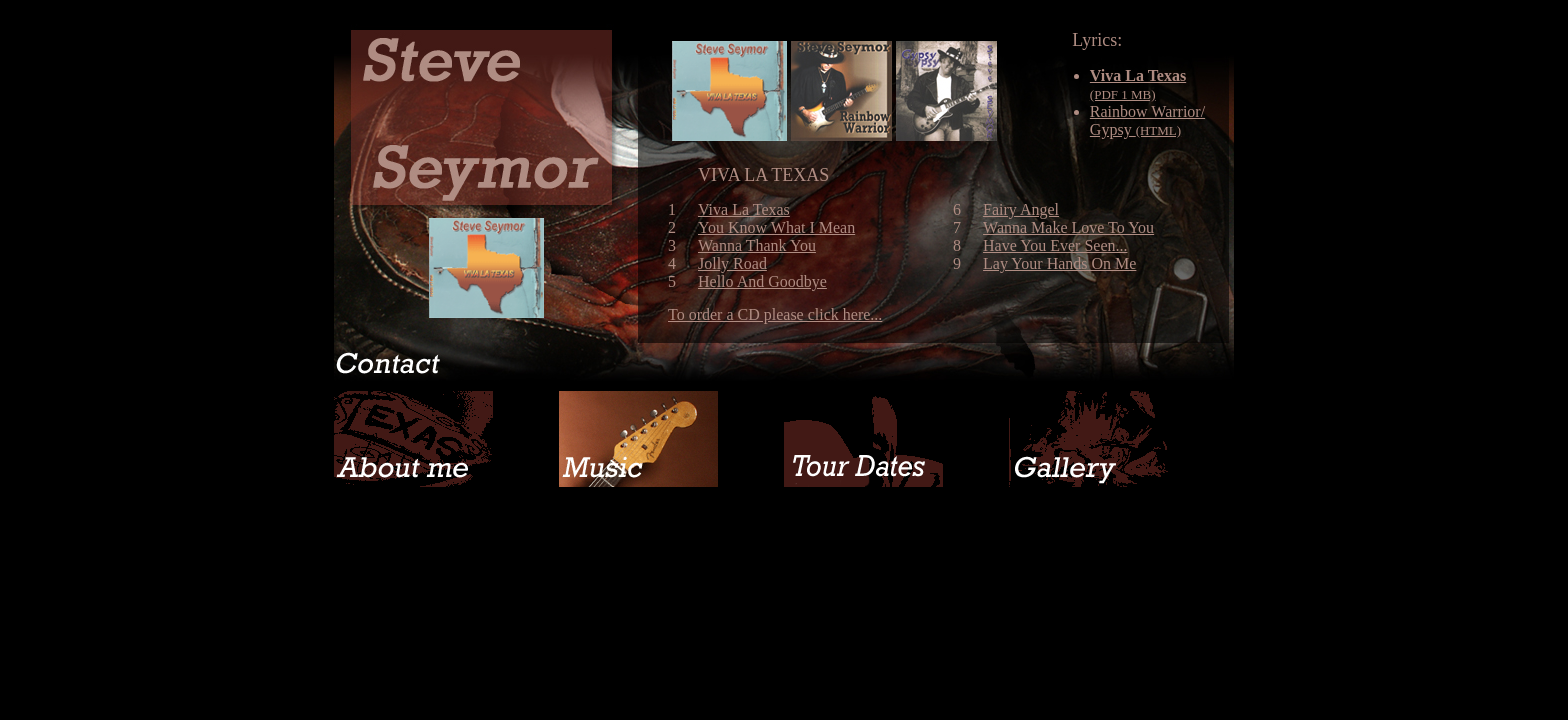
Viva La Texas (744, 209)
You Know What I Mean (776, 227)
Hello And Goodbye (762, 281)
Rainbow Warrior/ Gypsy (1147, 120)
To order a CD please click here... (775, 314)
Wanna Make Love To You (1068, 227)
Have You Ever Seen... (1055, 245)
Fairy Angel (1021, 209)
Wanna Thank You (757, 245)
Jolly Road (732, 263)
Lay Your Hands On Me (1059, 263)
